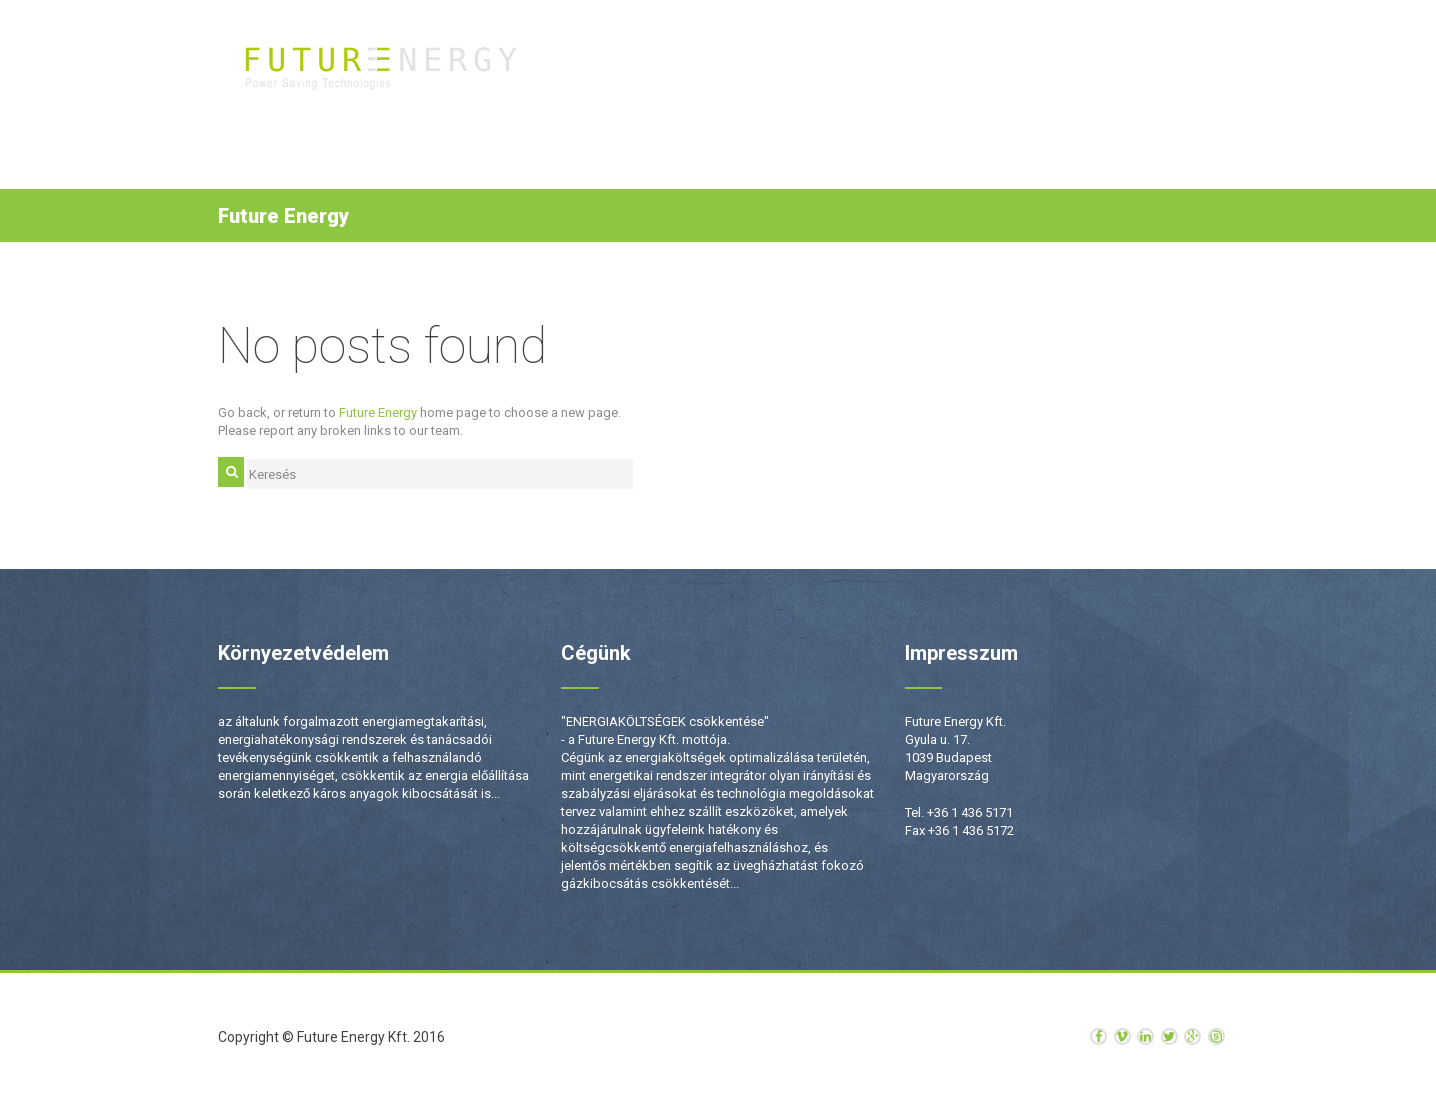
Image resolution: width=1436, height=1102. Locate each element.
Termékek (731, 70)
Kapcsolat (1129, 70)
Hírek (1041, 70)
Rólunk (965, 70)
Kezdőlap (636, 70)
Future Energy (378, 412)
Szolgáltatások (852, 70)
